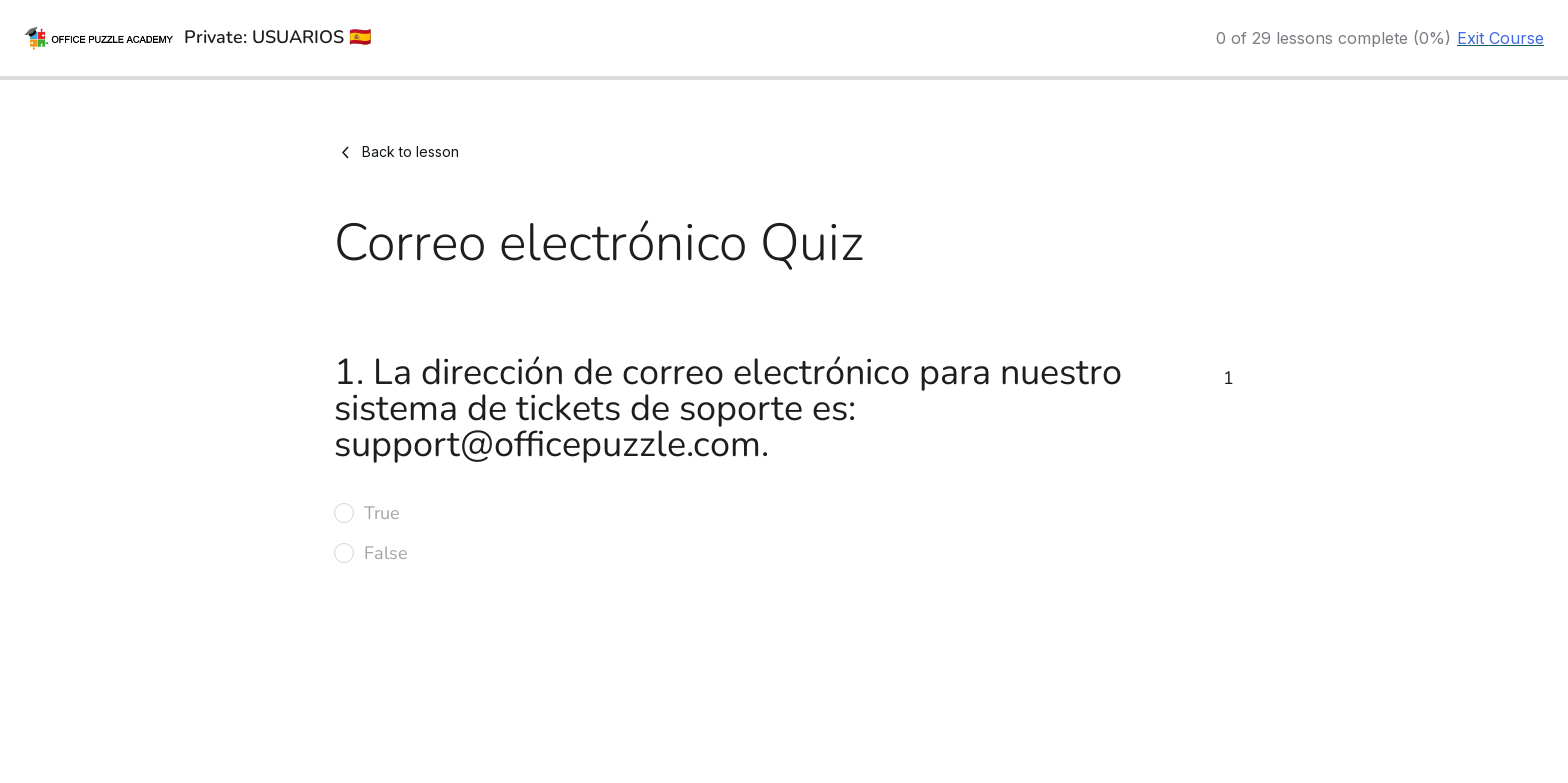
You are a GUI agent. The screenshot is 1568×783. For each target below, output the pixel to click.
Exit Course (1500, 38)
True (382, 513)
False (386, 553)
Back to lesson (396, 152)
